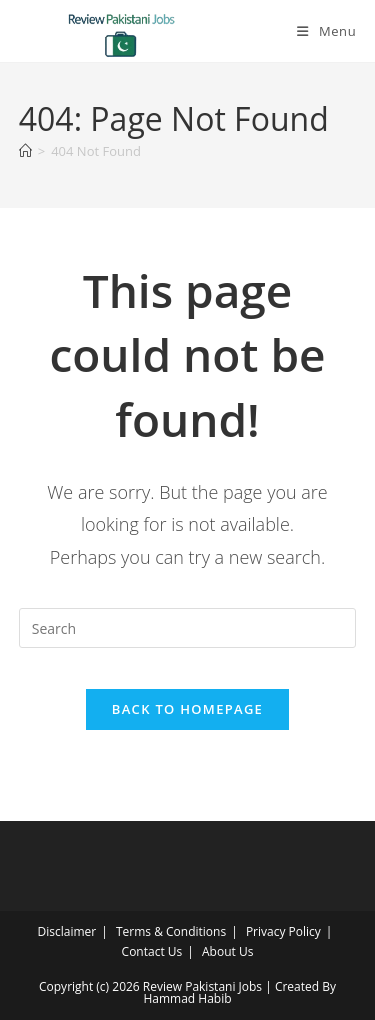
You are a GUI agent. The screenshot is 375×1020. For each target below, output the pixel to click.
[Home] (25, 151)
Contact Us (152, 951)
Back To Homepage (187, 709)
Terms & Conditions (171, 931)
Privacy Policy (283, 931)
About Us (227, 951)
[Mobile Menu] (326, 31)
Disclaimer (67, 931)
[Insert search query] (188, 628)
